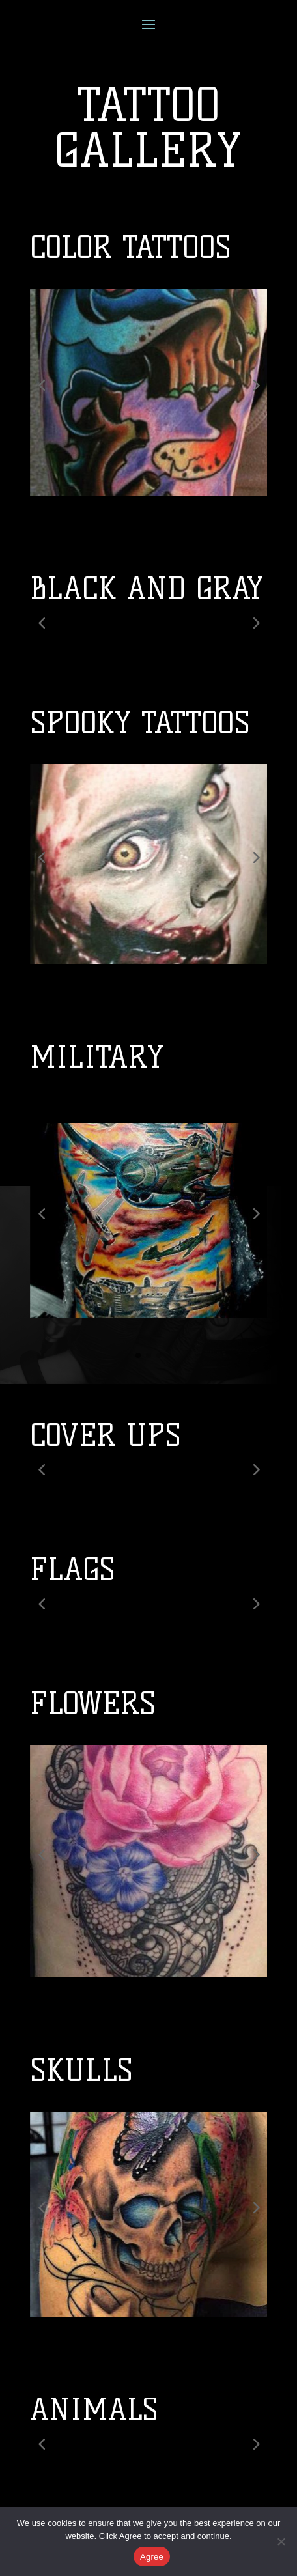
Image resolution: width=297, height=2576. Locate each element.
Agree (151, 2557)
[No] (280, 2541)
